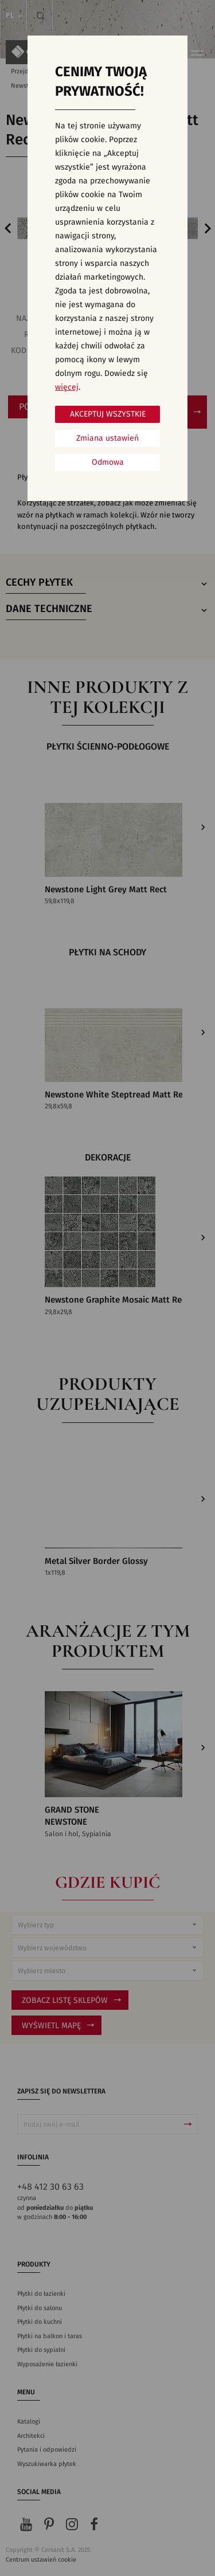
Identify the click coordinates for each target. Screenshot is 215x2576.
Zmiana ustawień (107, 438)
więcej (67, 387)
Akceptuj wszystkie (108, 414)
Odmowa (108, 462)
